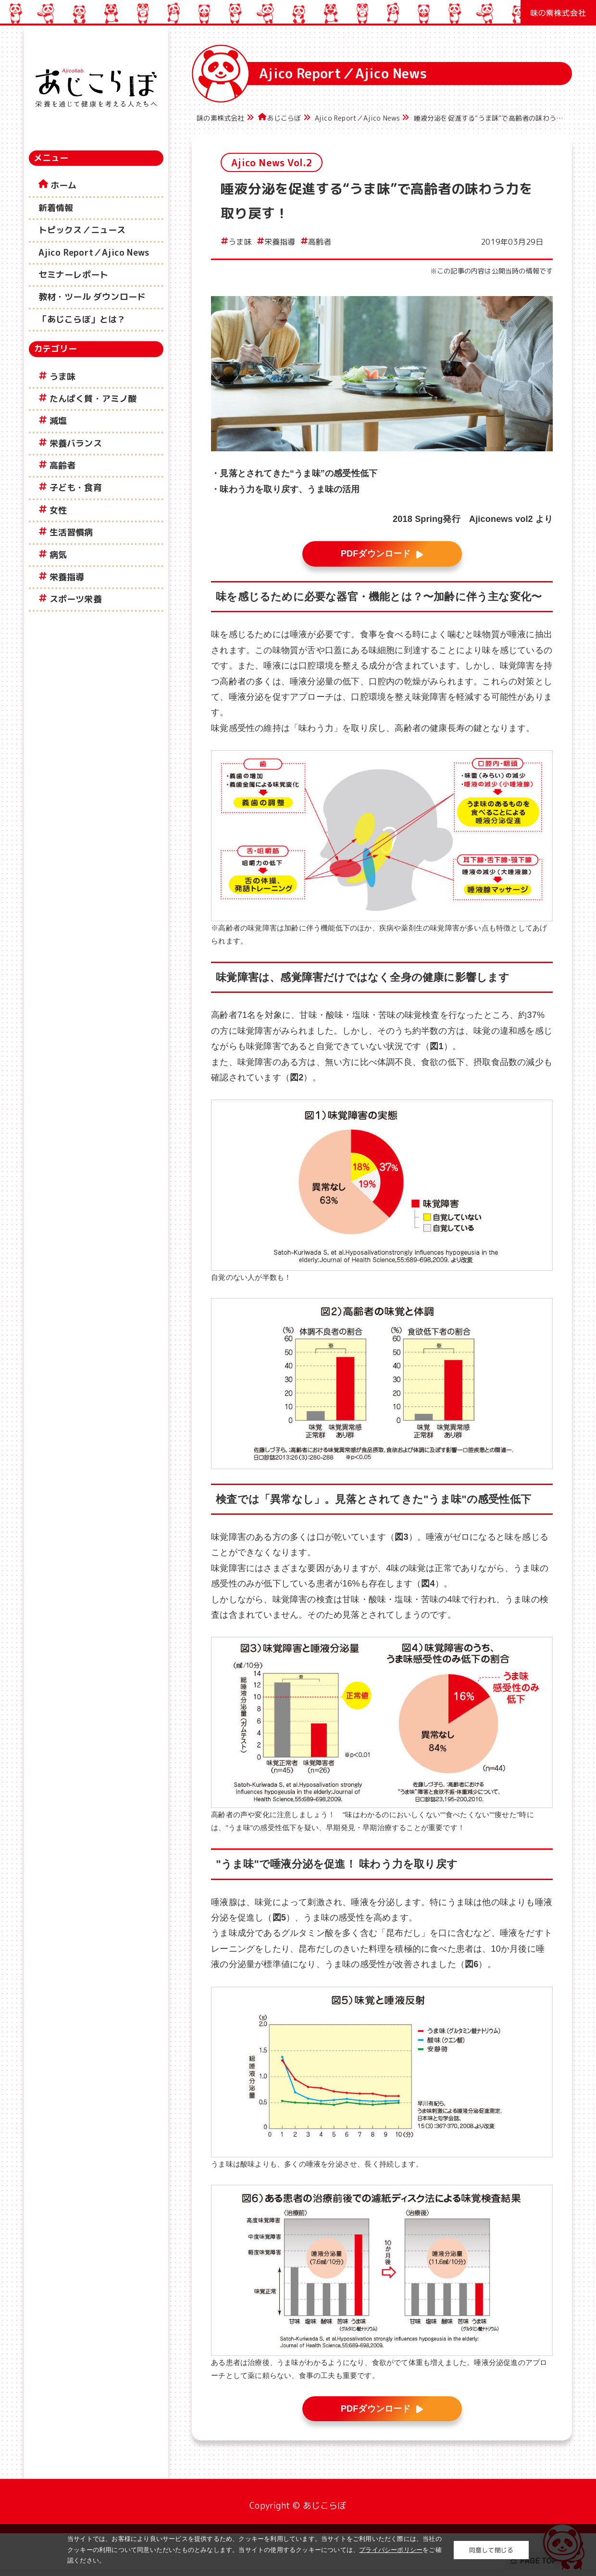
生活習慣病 (71, 532)
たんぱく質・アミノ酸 (93, 399)
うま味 (63, 377)
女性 (58, 510)
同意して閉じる (491, 2550)
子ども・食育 (76, 488)
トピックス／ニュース (82, 230)
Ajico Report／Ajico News (93, 253)
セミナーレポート (73, 275)
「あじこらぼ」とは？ (82, 319)
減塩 (58, 421)
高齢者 (63, 465)
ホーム (63, 185)
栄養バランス (76, 443)
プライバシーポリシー (390, 2549)
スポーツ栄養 (76, 599)
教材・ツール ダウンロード (92, 297)
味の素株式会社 (220, 118)
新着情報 (56, 208)
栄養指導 (67, 577)
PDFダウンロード (376, 553)
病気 (58, 555)
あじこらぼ (284, 118)
